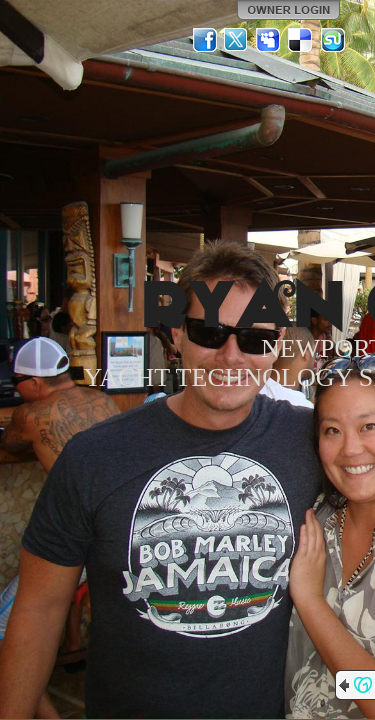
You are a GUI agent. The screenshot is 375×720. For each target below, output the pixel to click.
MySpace (269, 40)
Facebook (205, 40)
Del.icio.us (301, 40)
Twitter (237, 40)
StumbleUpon (333, 40)
